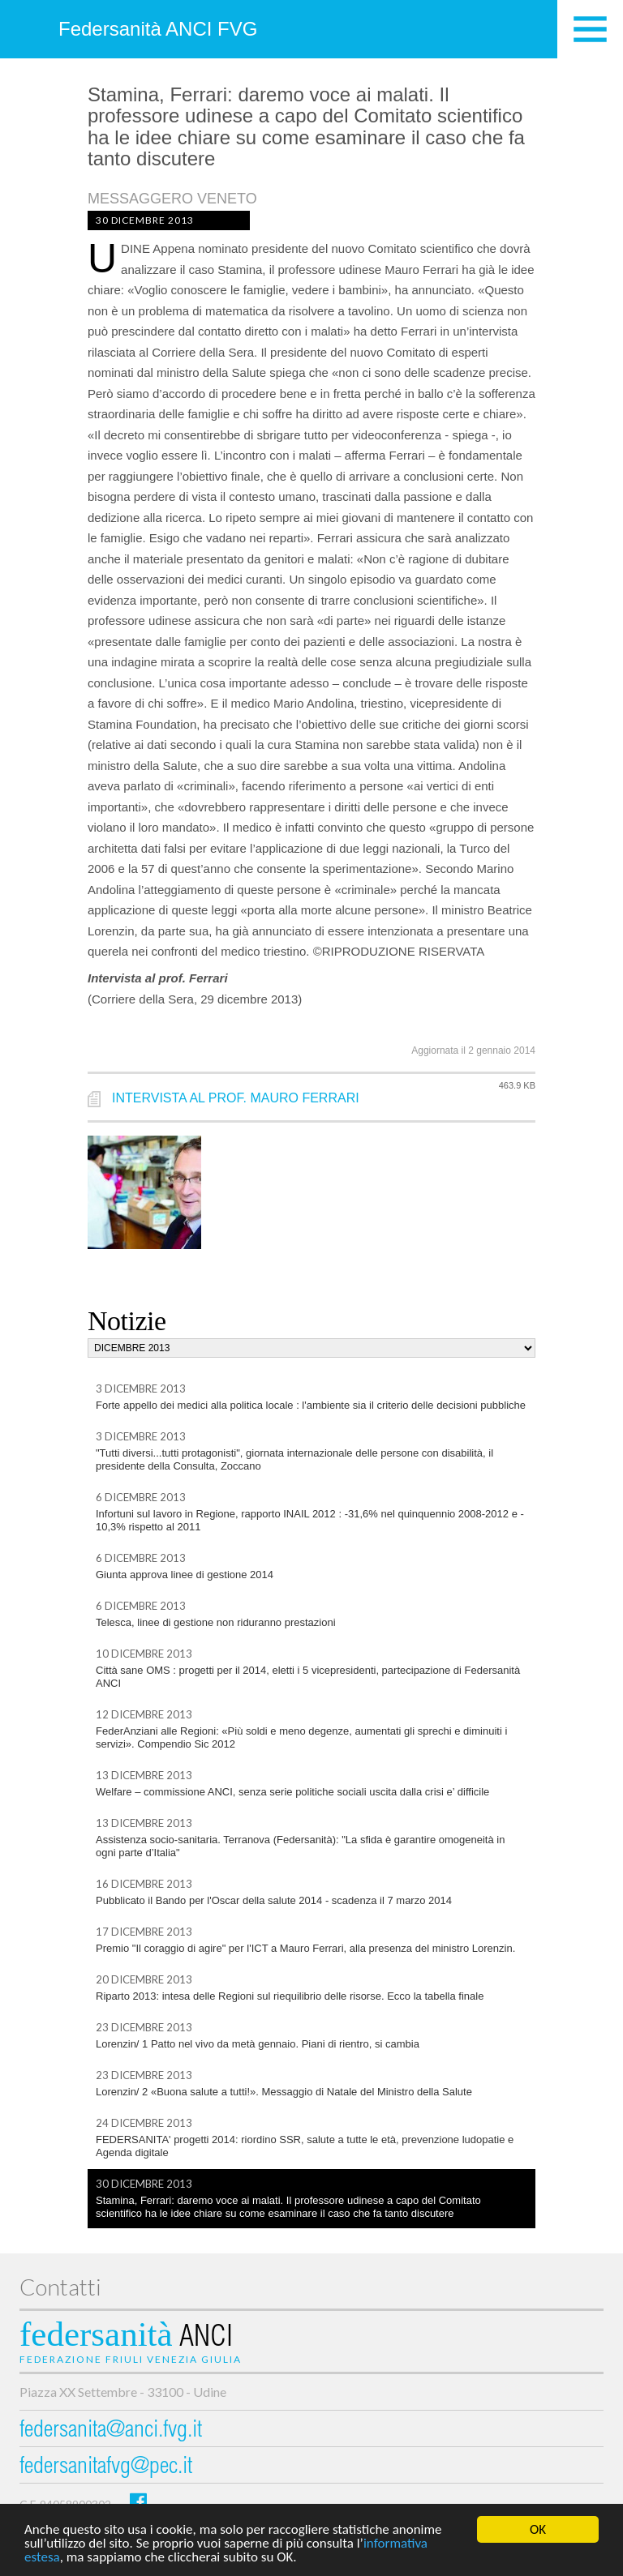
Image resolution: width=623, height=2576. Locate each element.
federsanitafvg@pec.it (105, 2468)
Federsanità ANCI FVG (157, 29)
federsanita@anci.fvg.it (110, 2431)
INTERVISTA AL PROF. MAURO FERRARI (235, 1098)
